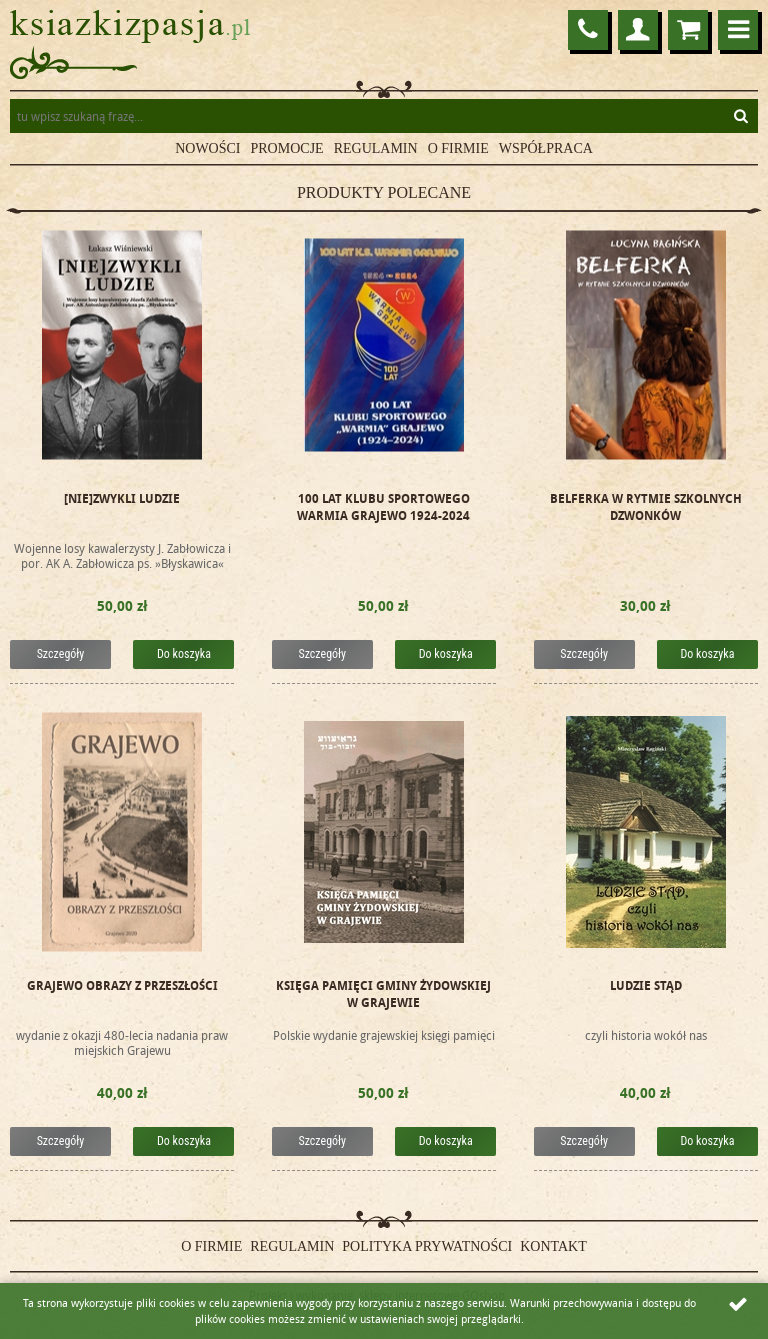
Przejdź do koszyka (688, 30)
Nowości (207, 148)
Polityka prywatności (427, 1246)
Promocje (287, 148)
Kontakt (553, 1246)
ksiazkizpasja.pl (130, 26)
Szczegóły (61, 654)
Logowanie (638, 30)
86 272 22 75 (588, 30)
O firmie (458, 148)
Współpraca (546, 148)
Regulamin (376, 148)
